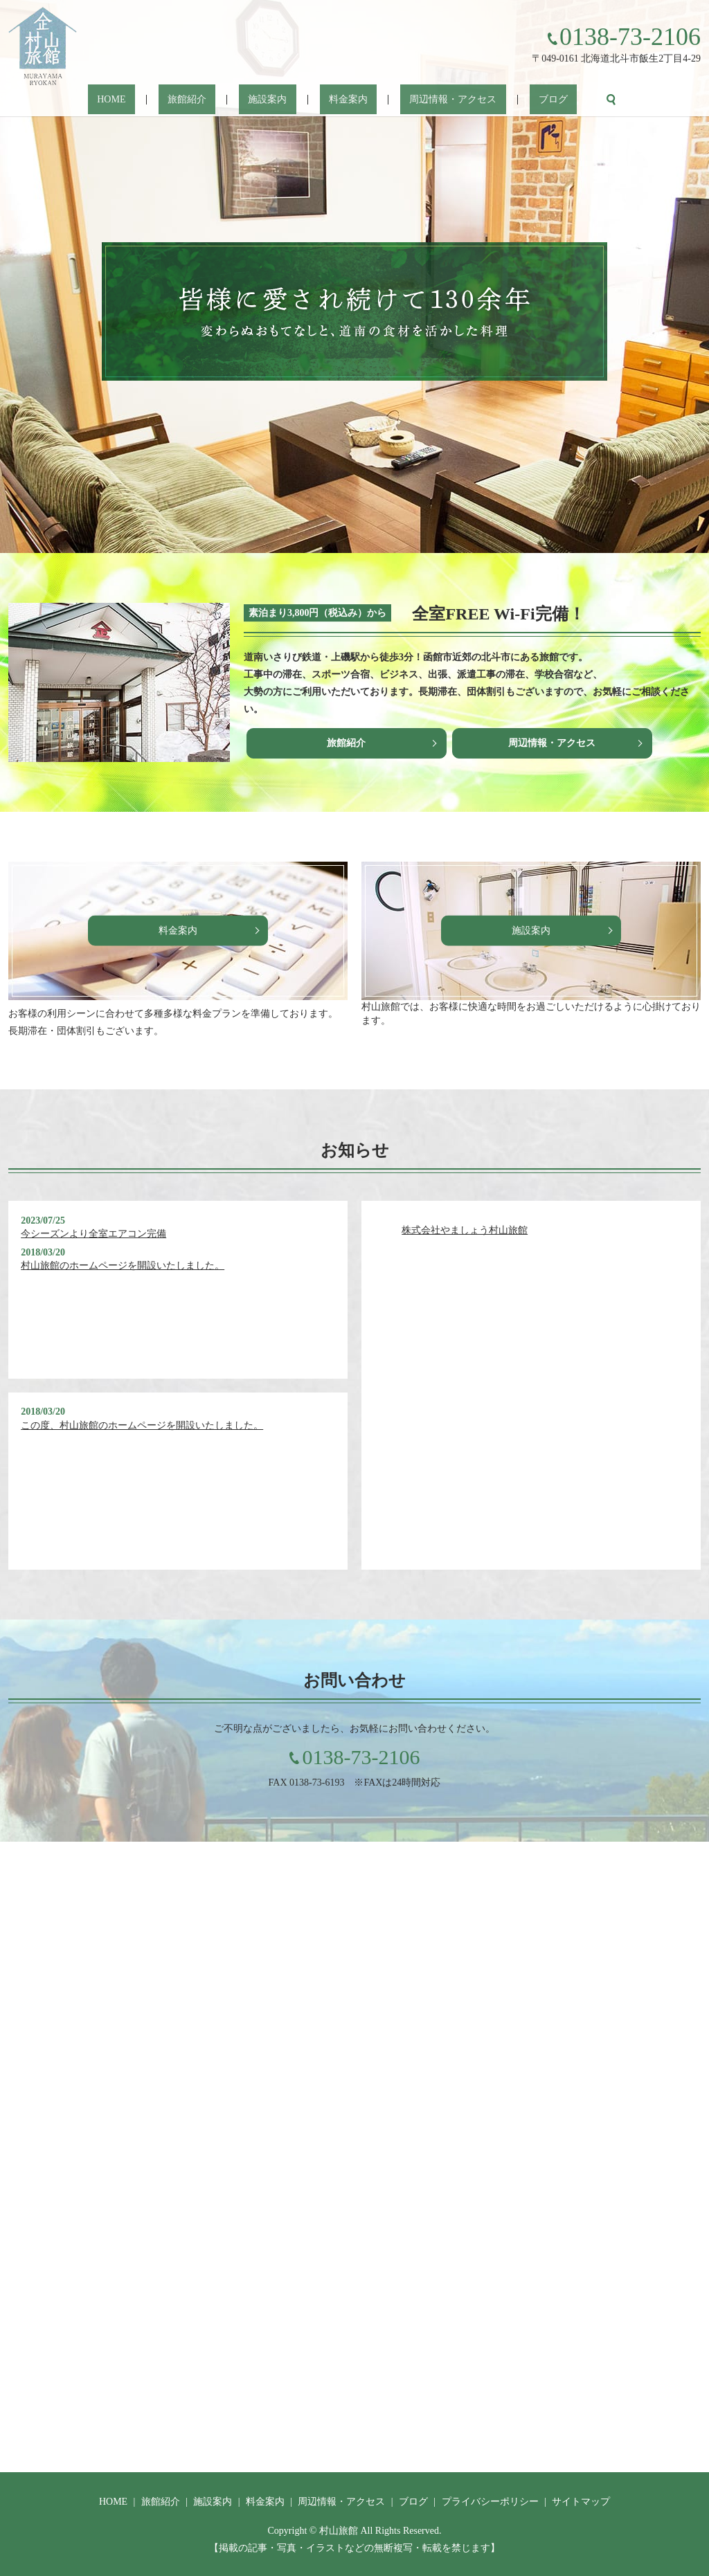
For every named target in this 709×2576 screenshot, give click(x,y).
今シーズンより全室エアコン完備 (93, 1233)
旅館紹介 (214, 100)
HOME (158, 100)
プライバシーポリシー (490, 2501)
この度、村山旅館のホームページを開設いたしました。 (142, 1425)
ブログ (506, 100)
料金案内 (339, 100)
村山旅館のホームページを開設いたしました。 (122, 1265)
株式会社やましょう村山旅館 (465, 1229)
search (554, 99)
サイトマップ (581, 2501)
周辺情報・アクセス (425, 100)
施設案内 (277, 100)
